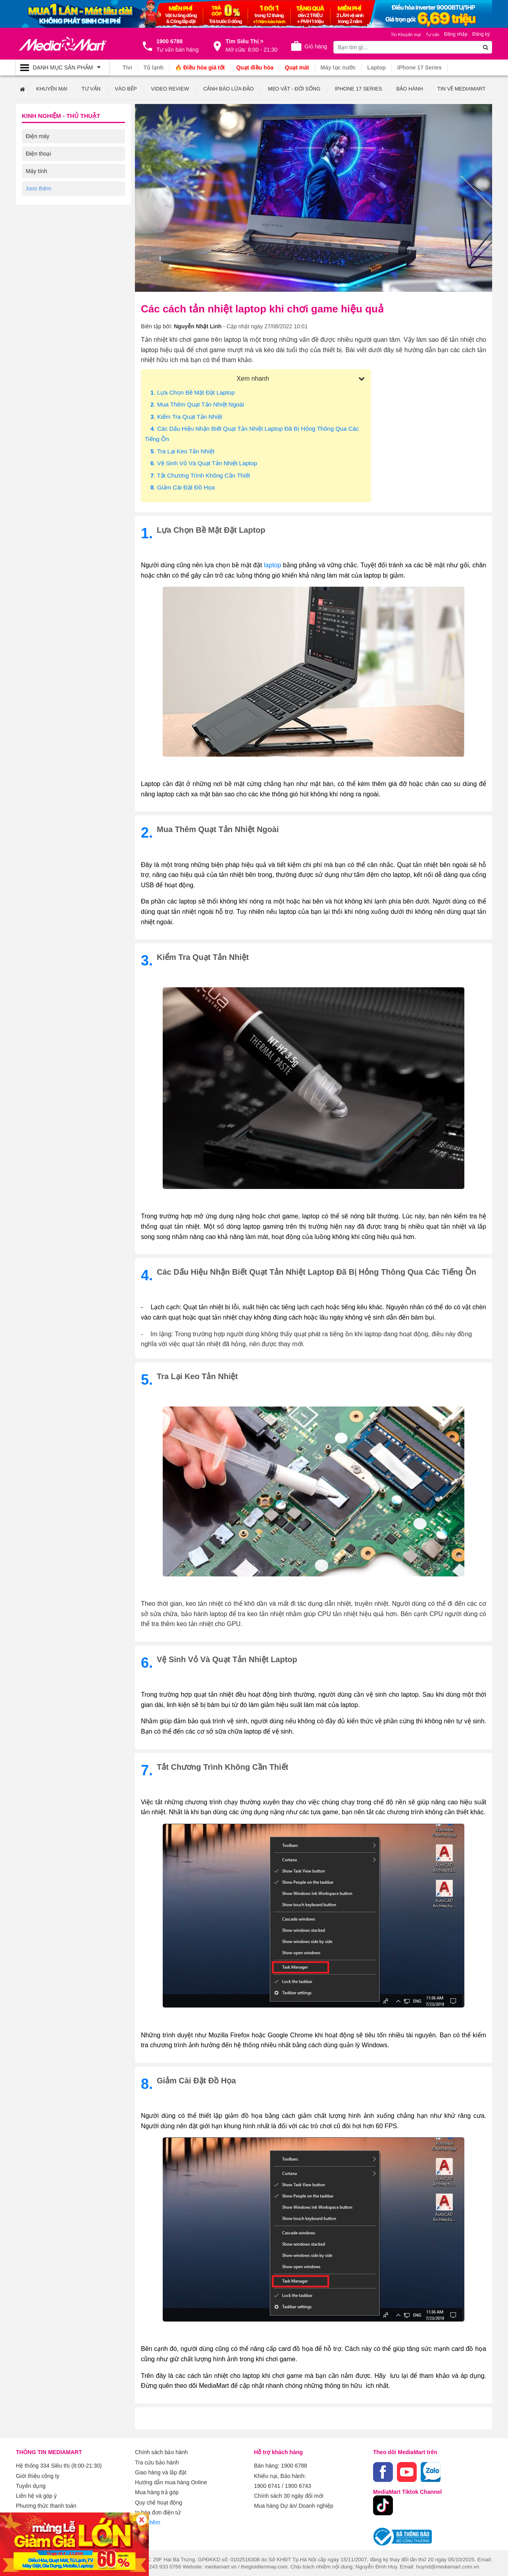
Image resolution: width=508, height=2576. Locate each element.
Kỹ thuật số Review (49, 188)
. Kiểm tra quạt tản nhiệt (186, 416)
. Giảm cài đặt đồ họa (182, 487)
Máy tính (36, 171)
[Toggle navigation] (62, 67)
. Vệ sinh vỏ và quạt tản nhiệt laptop (203, 462)
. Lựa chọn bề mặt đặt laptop (192, 392)
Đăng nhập (456, 34)
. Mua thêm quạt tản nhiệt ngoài (197, 404)
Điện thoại (38, 153)
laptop (272, 564)
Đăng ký (481, 34)
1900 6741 (267, 2484)
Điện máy (37, 136)
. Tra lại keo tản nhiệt (182, 450)
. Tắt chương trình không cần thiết (200, 475)
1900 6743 (298, 2484)
